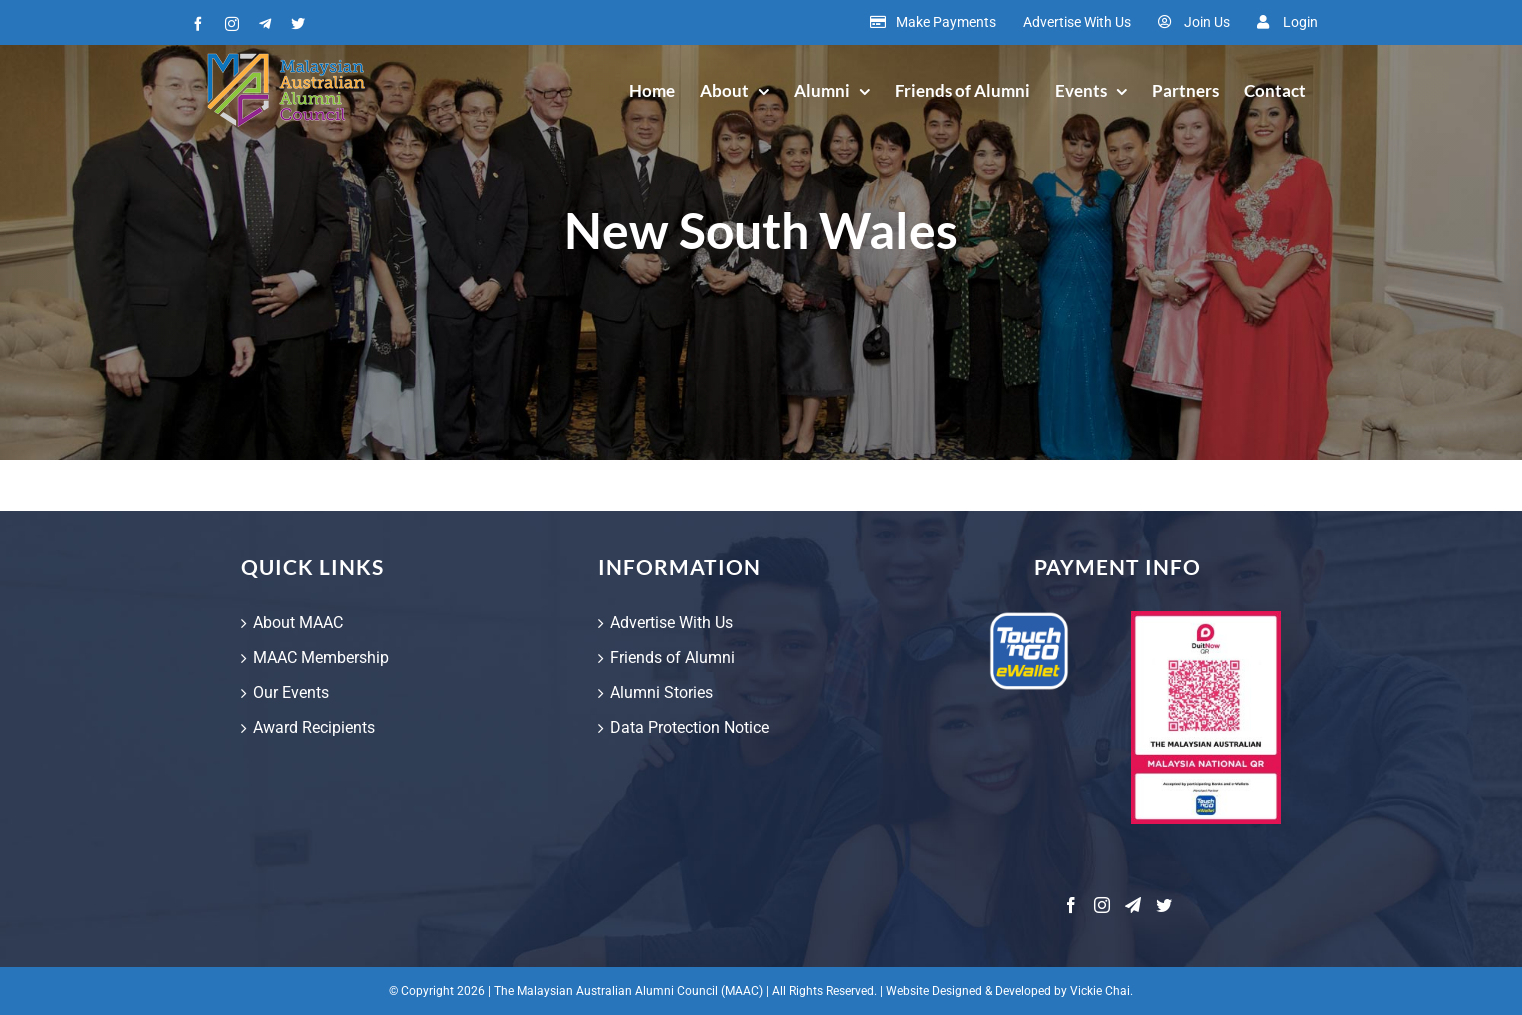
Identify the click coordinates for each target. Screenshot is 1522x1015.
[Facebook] (1071, 905)
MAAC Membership (321, 657)
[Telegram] (1133, 905)
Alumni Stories (661, 692)
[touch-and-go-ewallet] (1029, 618)
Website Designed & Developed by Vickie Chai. (1009, 991)
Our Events (291, 692)
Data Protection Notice (689, 727)
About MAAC (298, 622)
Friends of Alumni (672, 657)
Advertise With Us (671, 622)
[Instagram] (1102, 905)
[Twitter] (1164, 905)
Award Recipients (314, 727)
